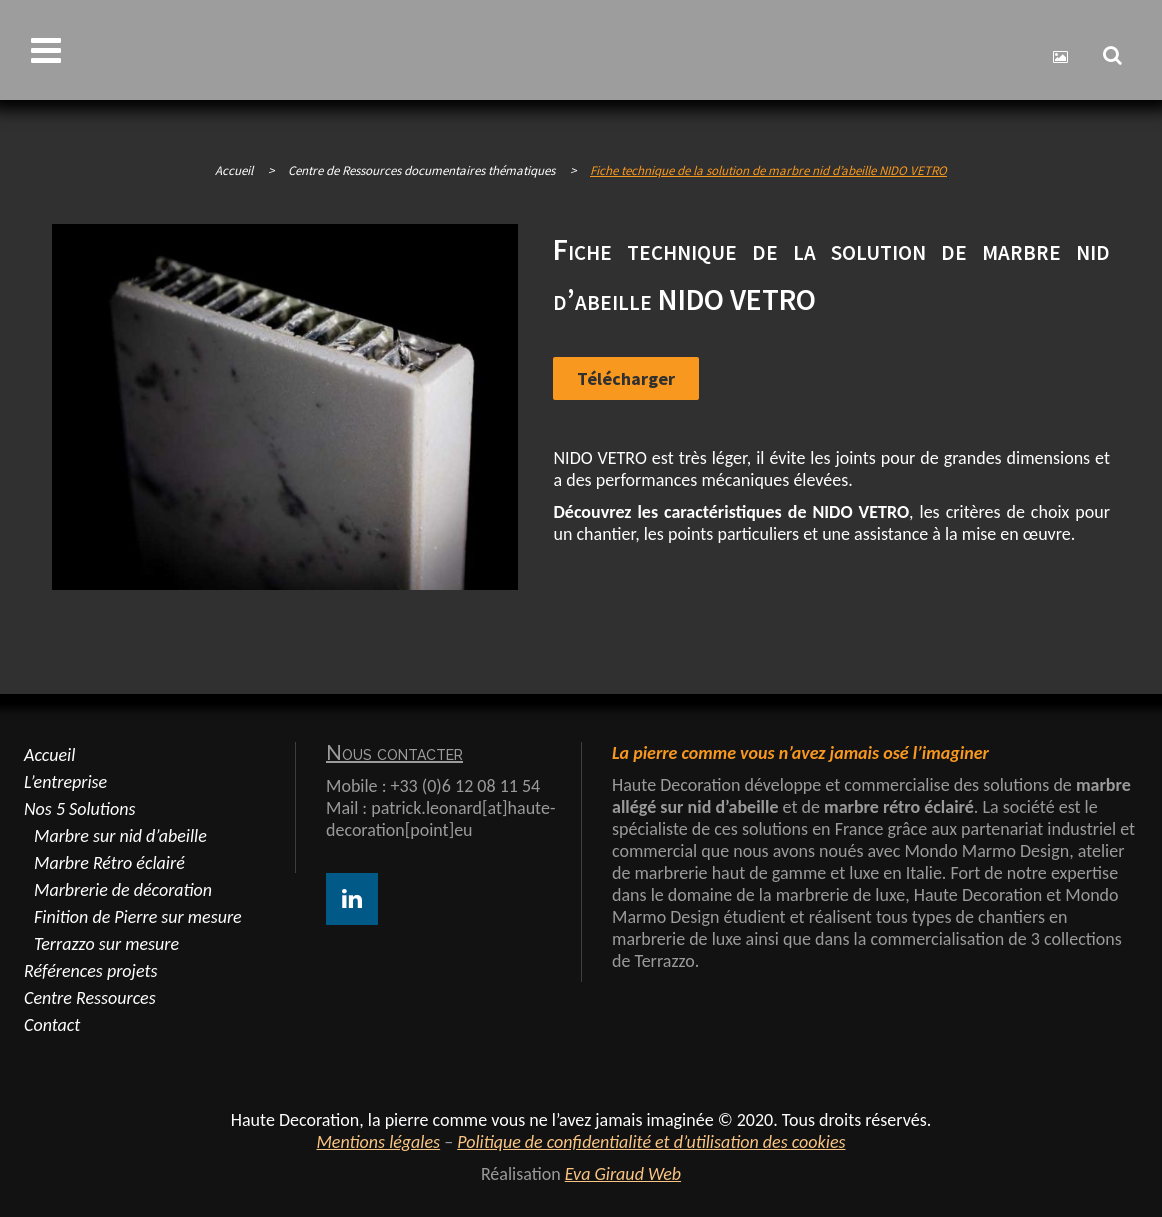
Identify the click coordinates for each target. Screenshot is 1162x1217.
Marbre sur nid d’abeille (120, 836)
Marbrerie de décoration (123, 890)
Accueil (234, 170)
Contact (52, 1025)
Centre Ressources (90, 998)
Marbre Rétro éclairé (109, 863)
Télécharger (626, 378)
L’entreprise (65, 782)
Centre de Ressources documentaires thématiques (421, 170)
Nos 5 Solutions (79, 809)
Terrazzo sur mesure (106, 944)
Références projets (90, 971)
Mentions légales (378, 1142)
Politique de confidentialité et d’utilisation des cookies (651, 1142)
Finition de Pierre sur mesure (138, 917)
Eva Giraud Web (623, 1174)
